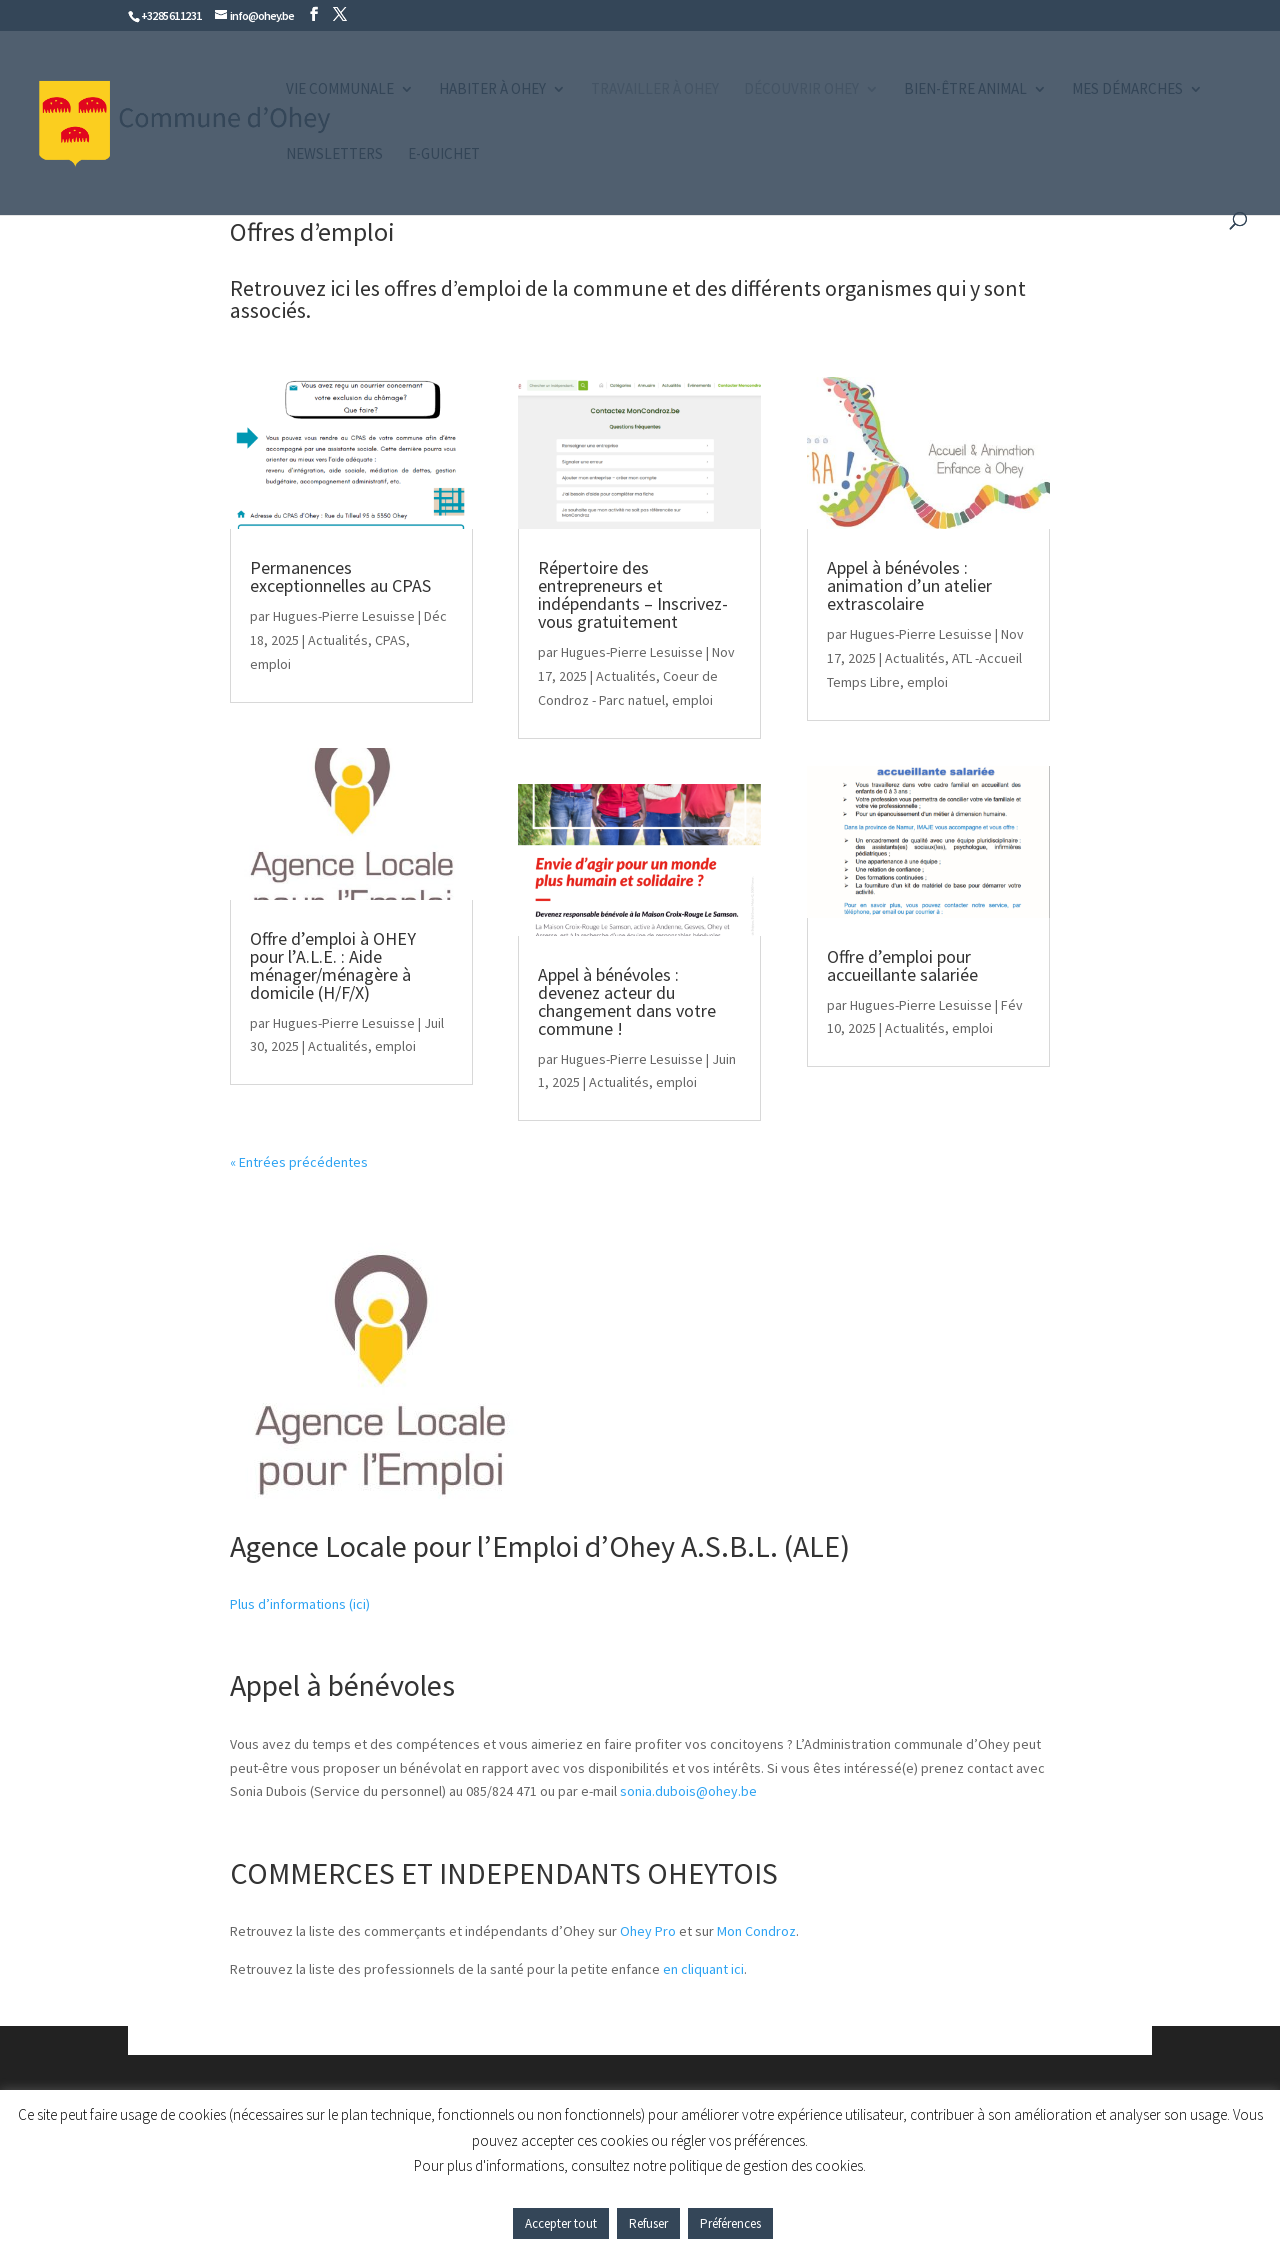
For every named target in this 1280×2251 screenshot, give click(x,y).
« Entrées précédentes (299, 1162)
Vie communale (340, 90)
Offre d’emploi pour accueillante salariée (902, 965)
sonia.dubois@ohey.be (688, 1791)
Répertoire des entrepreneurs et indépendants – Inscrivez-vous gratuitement (633, 594)
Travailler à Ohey (655, 90)
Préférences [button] (730, 2223)
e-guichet (444, 155)
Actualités (338, 640)
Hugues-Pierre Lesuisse (344, 616)
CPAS (390, 640)
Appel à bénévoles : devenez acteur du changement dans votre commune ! (627, 1001)
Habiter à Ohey (492, 90)
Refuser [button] (648, 2223)
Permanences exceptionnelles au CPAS (340, 576)
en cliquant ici (703, 1969)
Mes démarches (1127, 90)
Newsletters (334, 155)
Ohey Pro (648, 1931)
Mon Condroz (756, 1931)
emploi (270, 664)
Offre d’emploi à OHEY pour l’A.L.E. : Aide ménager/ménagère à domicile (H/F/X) (333, 965)
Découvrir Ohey (801, 90)
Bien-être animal (965, 90)
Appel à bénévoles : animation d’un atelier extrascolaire (909, 585)
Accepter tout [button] (561, 2223)
